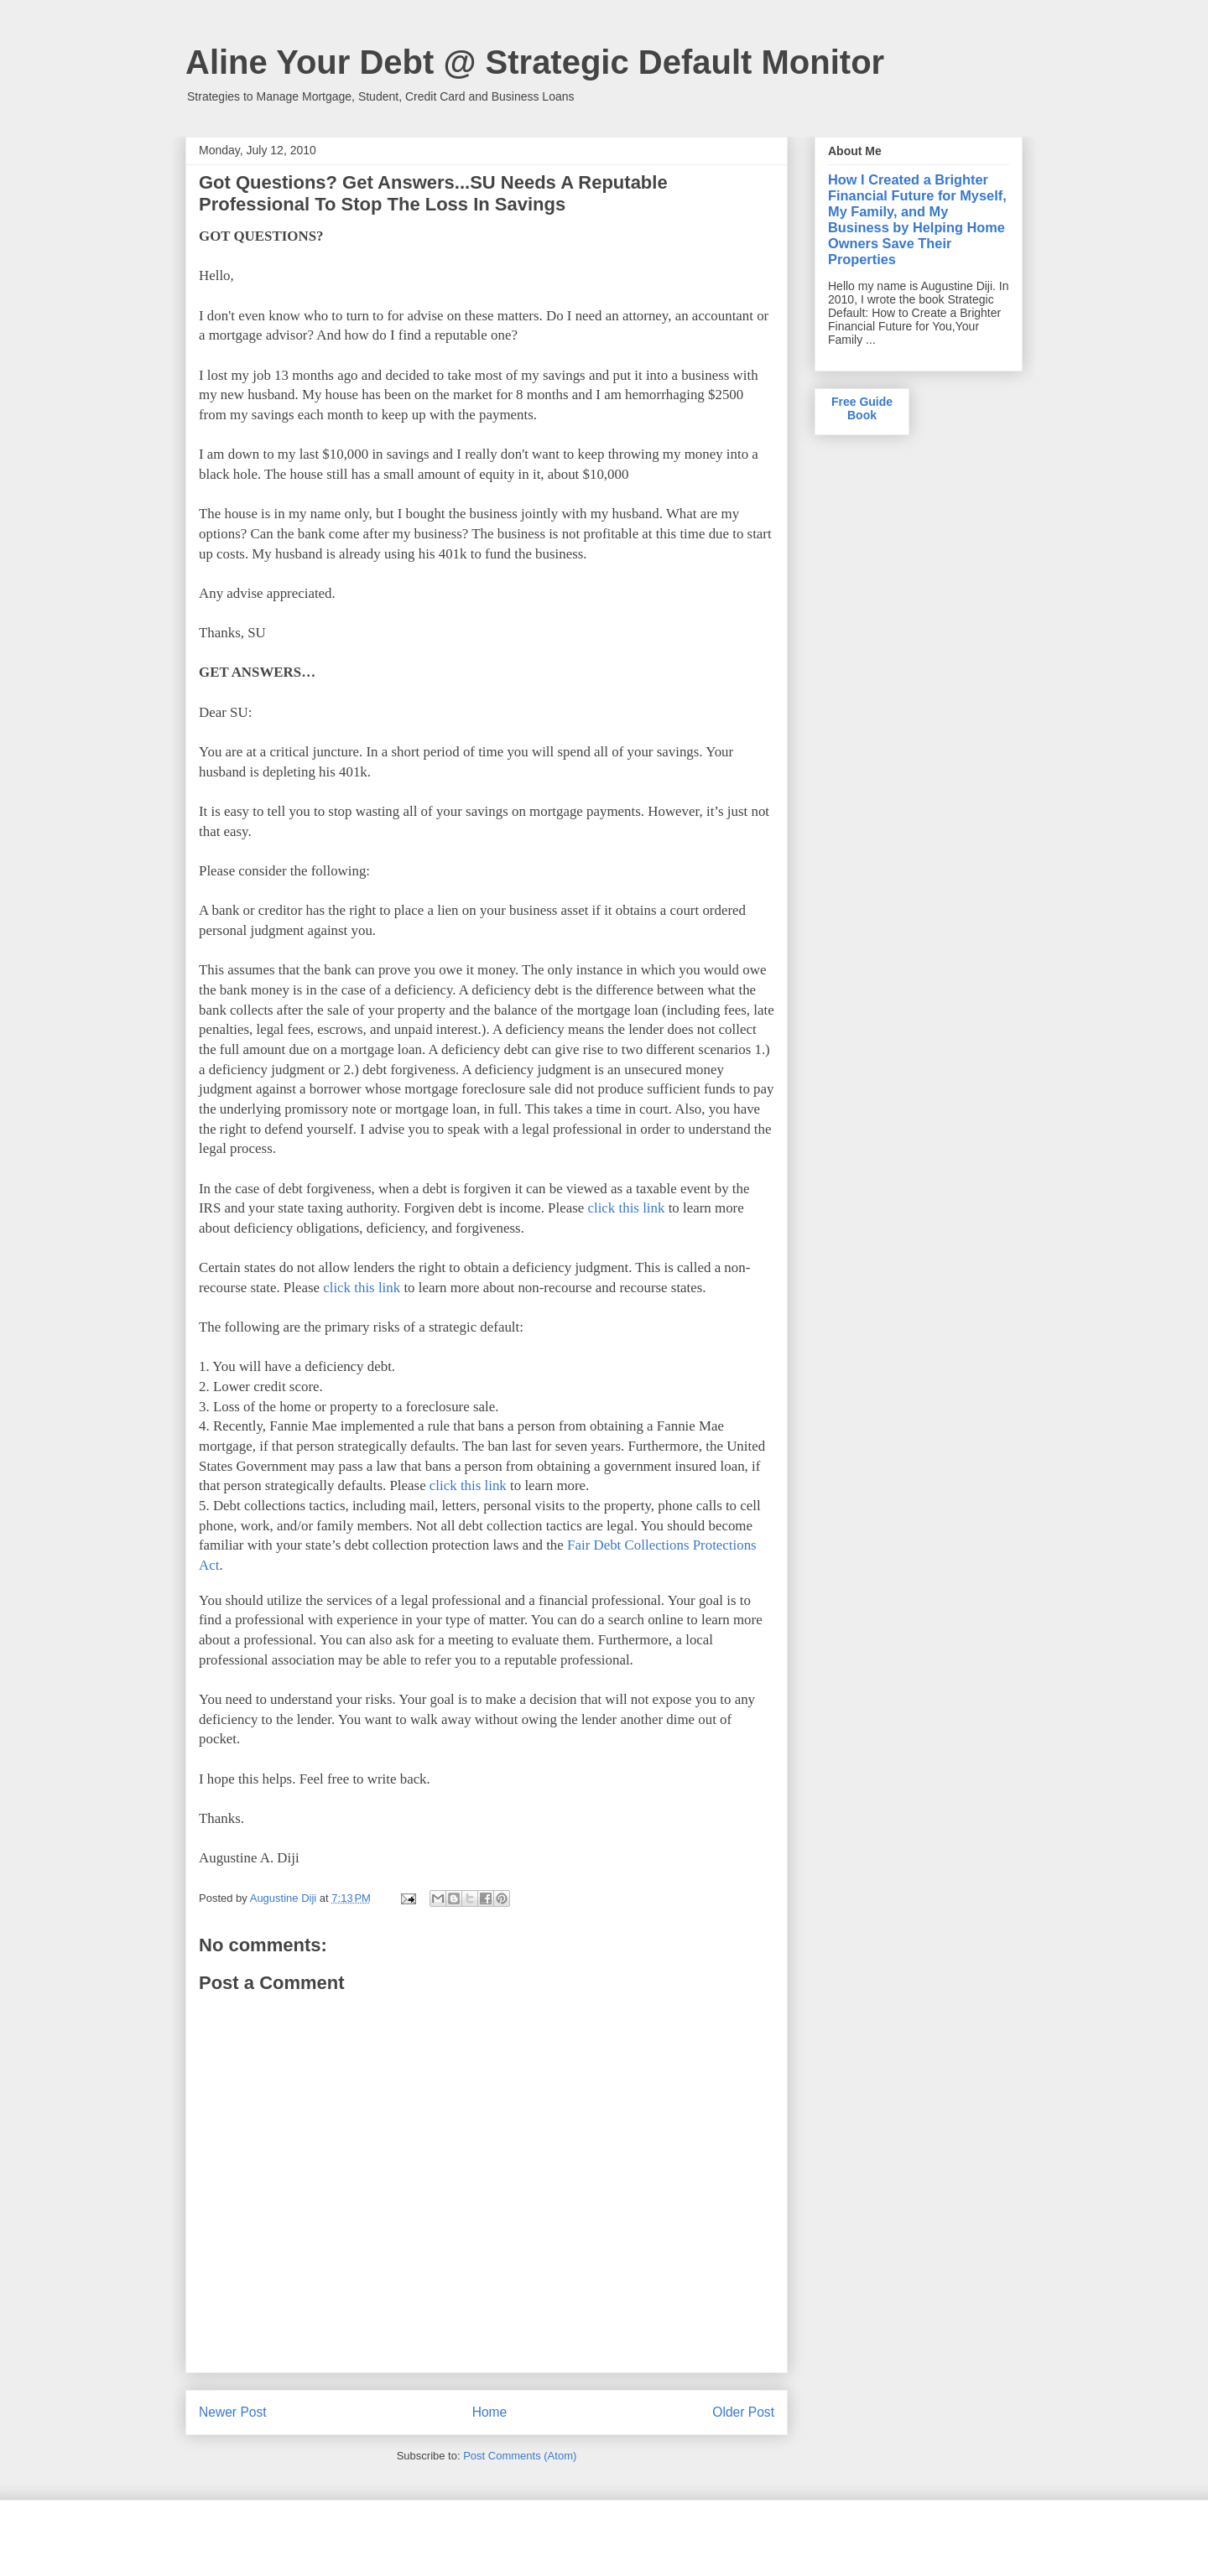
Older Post (743, 2412)
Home (490, 2412)
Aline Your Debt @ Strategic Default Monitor (534, 62)
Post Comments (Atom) (519, 2455)
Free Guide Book (862, 408)
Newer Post (233, 2412)
